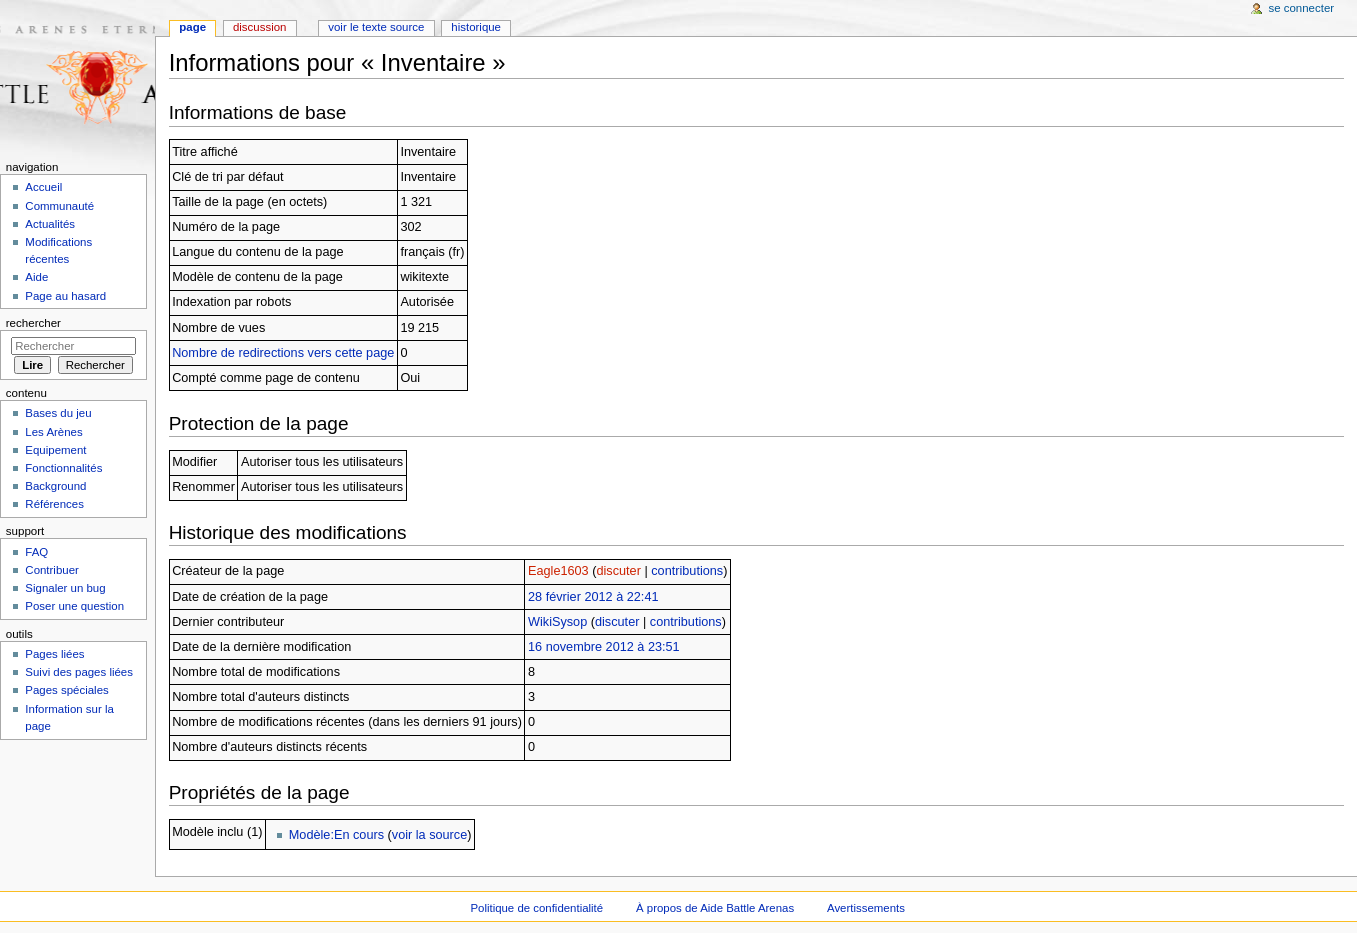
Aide (36, 277)
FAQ (36, 552)
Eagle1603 (558, 571)
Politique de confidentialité (536, 908)
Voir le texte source (376, 27)
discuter (618, 571)
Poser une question (74, 606)
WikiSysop (557, 622)
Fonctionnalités (63, 468)
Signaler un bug (65, 588)
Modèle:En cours (336, 835)
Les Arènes (53, 432)
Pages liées (54, 654)
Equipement (55, 450)
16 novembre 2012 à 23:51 (604, 647)
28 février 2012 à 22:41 (593, 597)
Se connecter (1302, 8)
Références (54, 504)
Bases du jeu (58, 413)
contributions (687, 571)
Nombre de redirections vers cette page (283, 353)
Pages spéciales (66, 690)
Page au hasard (65, 296)
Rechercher (33, 323)
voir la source (429, 835)
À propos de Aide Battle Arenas (715, 908)
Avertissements (866, 908)
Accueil (43, 187)
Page (192, 27)
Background (55, 486)
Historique (476, 27)
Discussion (259, 27)
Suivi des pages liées (79, 672)
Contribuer (51, 570)
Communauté (59, 206)
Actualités (50, 224)
